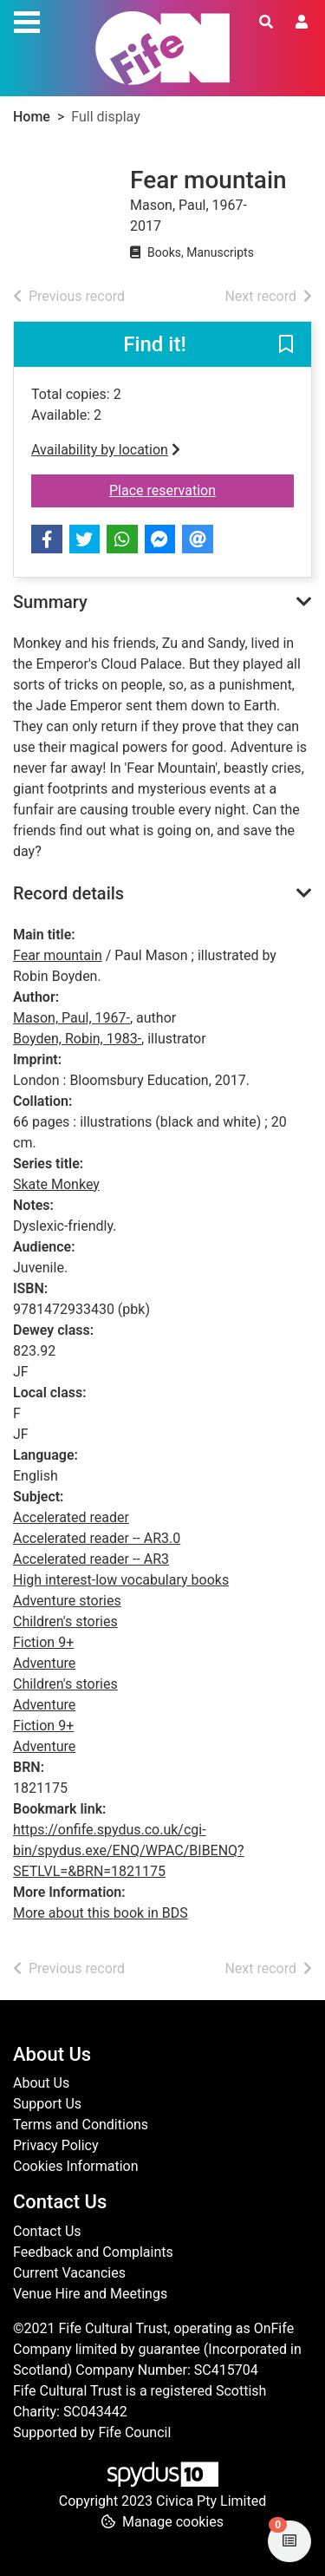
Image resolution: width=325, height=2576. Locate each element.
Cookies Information (76, 2166)
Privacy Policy (56, 2145)
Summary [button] (50, 602)
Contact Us (47, 2231)
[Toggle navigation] (27, 20)
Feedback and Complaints (93, 2252)
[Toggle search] (266, 22)
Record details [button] (68, 893)
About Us (41, 2083)
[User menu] (301, 22)
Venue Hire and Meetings (90, 2293)
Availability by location (105, 449)
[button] (286, 345)
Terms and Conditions (80, 2124)
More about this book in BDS (100, 1913)
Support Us (47, 2103)
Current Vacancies (69, 2273)
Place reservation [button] (201, 489)
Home (31, 116)
